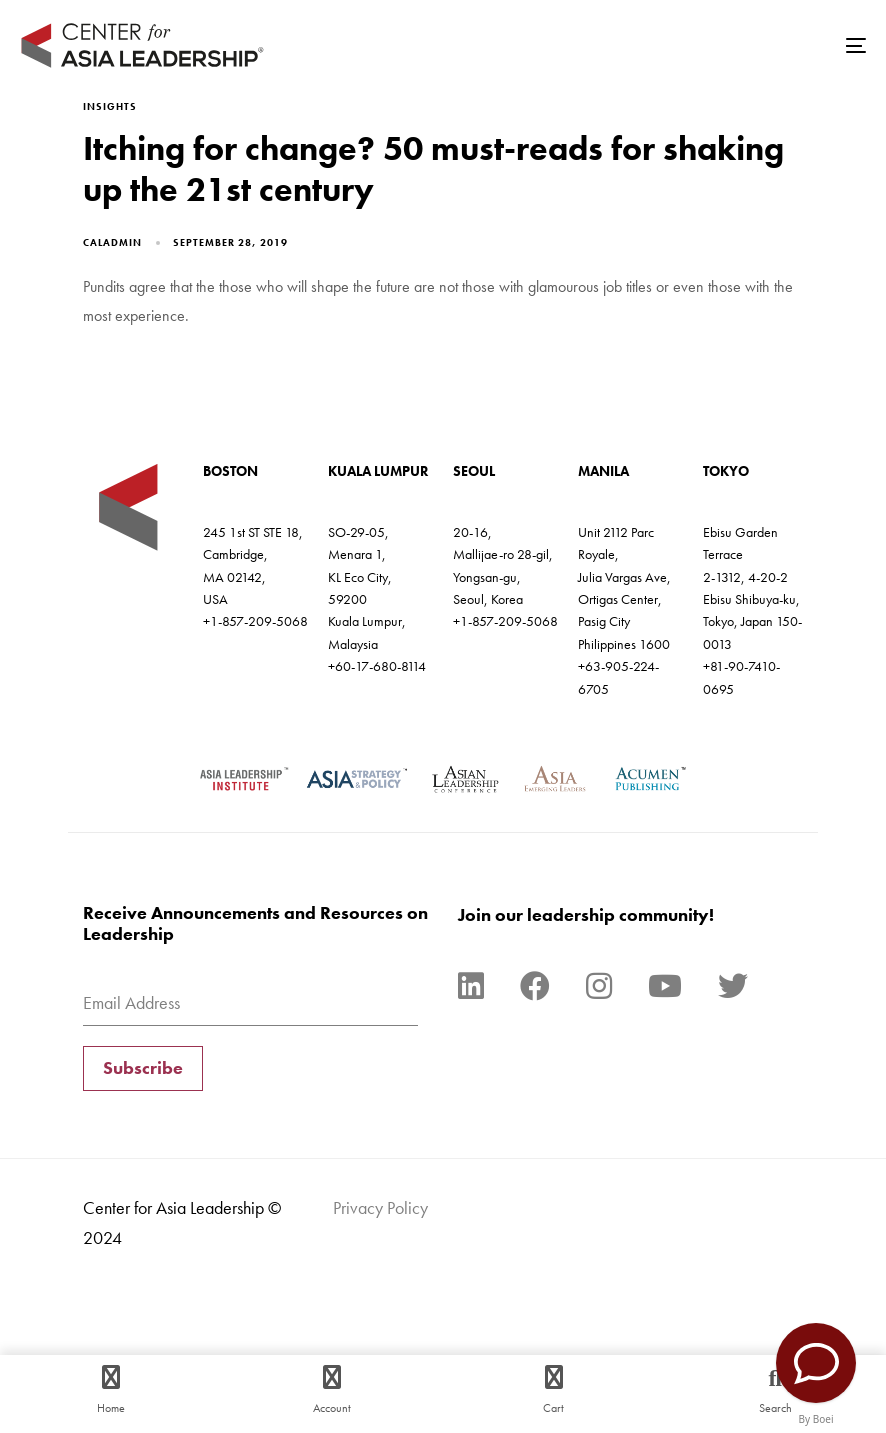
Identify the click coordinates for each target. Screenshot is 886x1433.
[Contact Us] (816, 1363)
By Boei (816, 1419)
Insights (110, 106)
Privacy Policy (380, 1207)
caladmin (112, 242)
